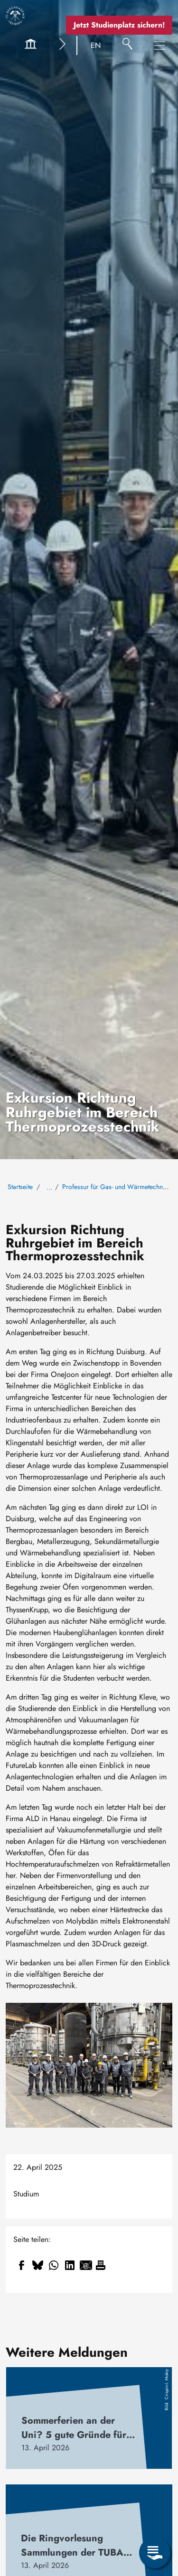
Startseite (20, 1186)
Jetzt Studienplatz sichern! (119, 24)
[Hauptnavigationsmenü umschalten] (159, 46)
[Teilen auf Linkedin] (70, 2265)
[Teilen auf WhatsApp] (53, 2265)
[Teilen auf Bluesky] (37, 2265)
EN (96, 45)
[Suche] (127, 45)
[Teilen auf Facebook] (21, 2265)
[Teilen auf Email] (86, 2265)
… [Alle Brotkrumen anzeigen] (50, 1187)
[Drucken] (100, 2265)
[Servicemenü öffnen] (154, 2552)
